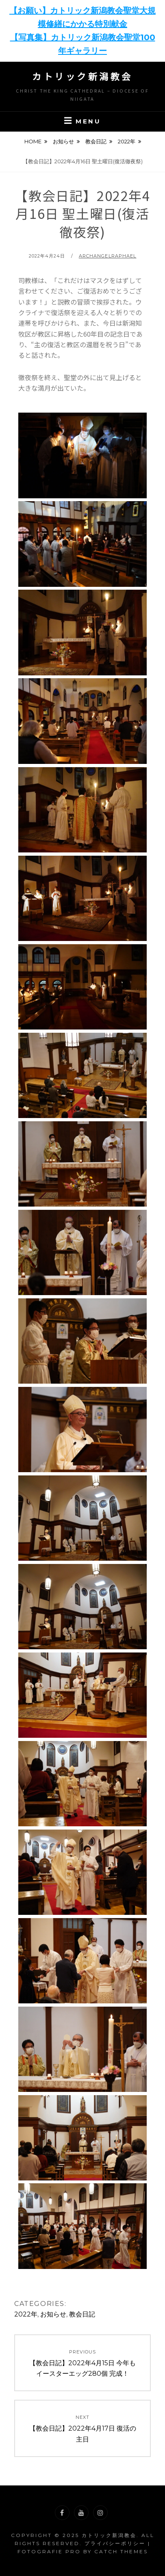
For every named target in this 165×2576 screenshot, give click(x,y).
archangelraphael (108, 256)
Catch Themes (121, 2551)
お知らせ (63, 141)
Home (32, 141)
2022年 (126, 141)
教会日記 (95, 141)
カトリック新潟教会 (82, 75)
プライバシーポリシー (115, 2543)
